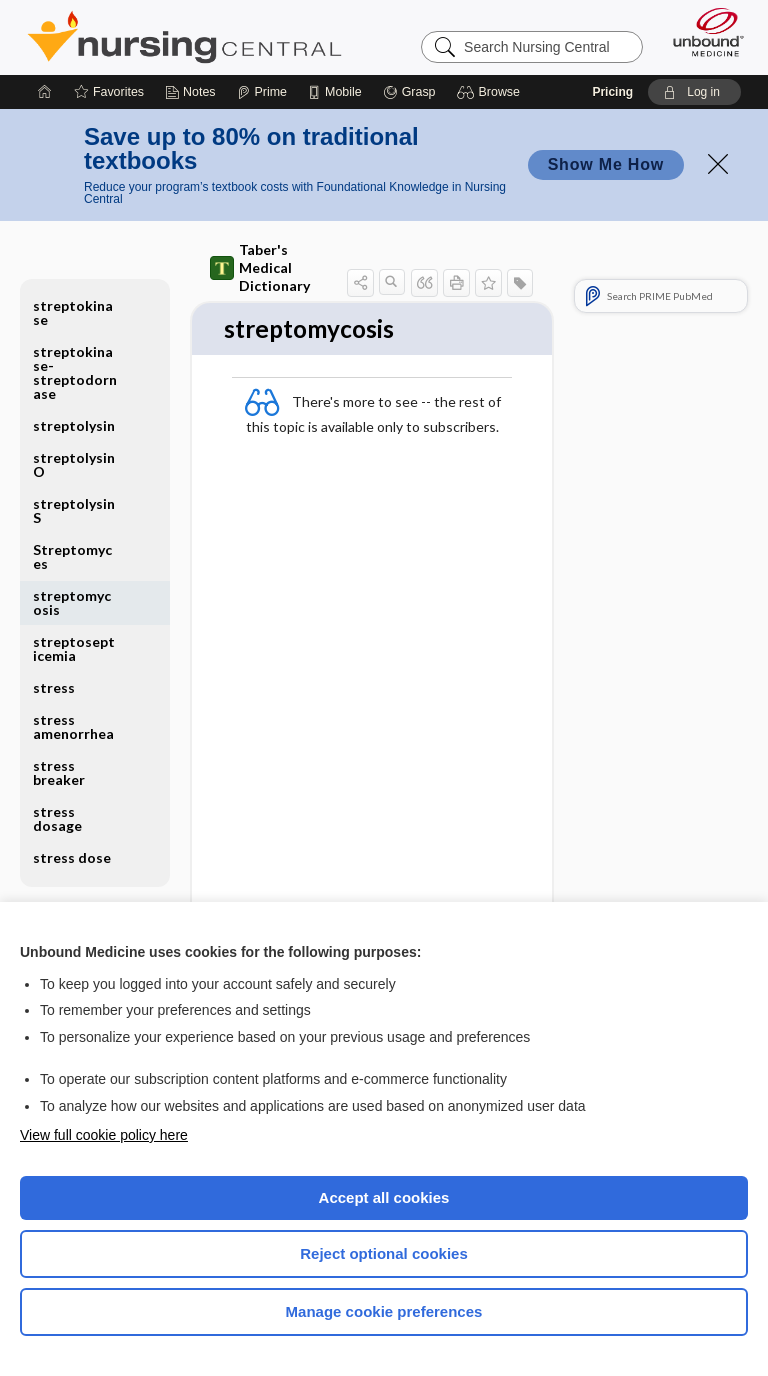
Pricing (612, 92)
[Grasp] (409, 92)
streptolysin (74, 425)
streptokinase (73, 312)
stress (54, 687)
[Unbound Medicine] (702, 32)
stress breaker (59, 772)
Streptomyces (72, 556)
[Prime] (262, 92)
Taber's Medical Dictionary (260, 267)
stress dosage (57, 818)
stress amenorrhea (73, 726)
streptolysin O (74, 464)
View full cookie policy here (104, 1135)
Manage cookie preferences (384, 1311)
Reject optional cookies (384, 1253)
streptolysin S (74, 510)
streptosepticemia (74, 648)
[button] (491, 92)
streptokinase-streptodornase (75, 372)
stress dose (72, 857)
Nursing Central (184, 37)
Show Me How (606, 164)
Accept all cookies (384, 1197)
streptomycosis (72, 602)
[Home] (45, 92)
